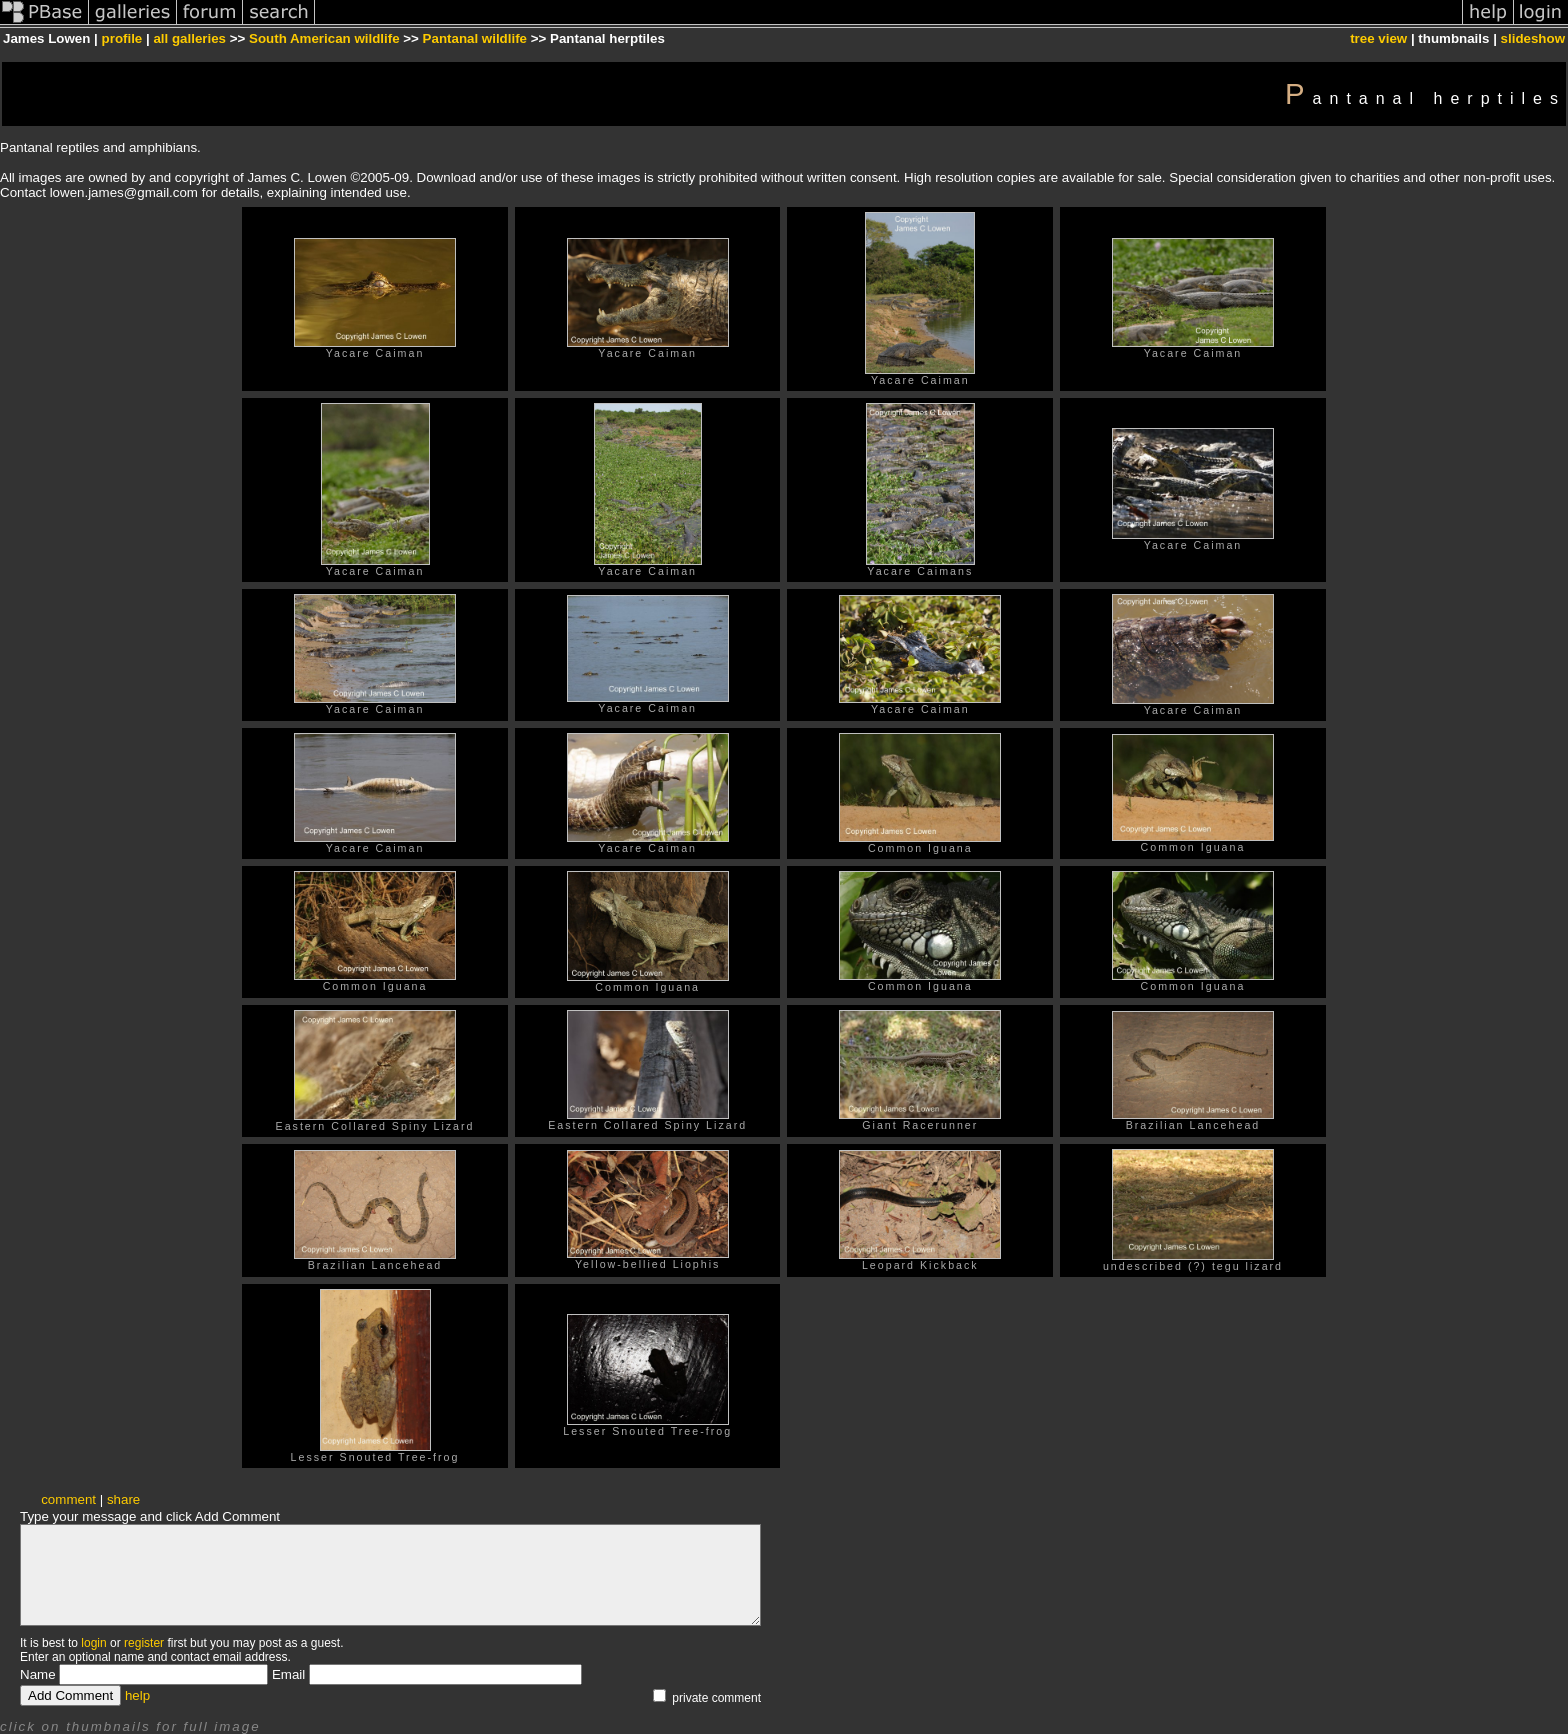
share (123, 1499)
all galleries (189, 38)
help (137, 1695)
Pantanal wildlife (475, 38)
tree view (1378, 38)
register (144, 1643)
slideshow (1533, 38)
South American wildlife (324, 38)
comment (68, 1499)
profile (122, 38)
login (93, 1643)
